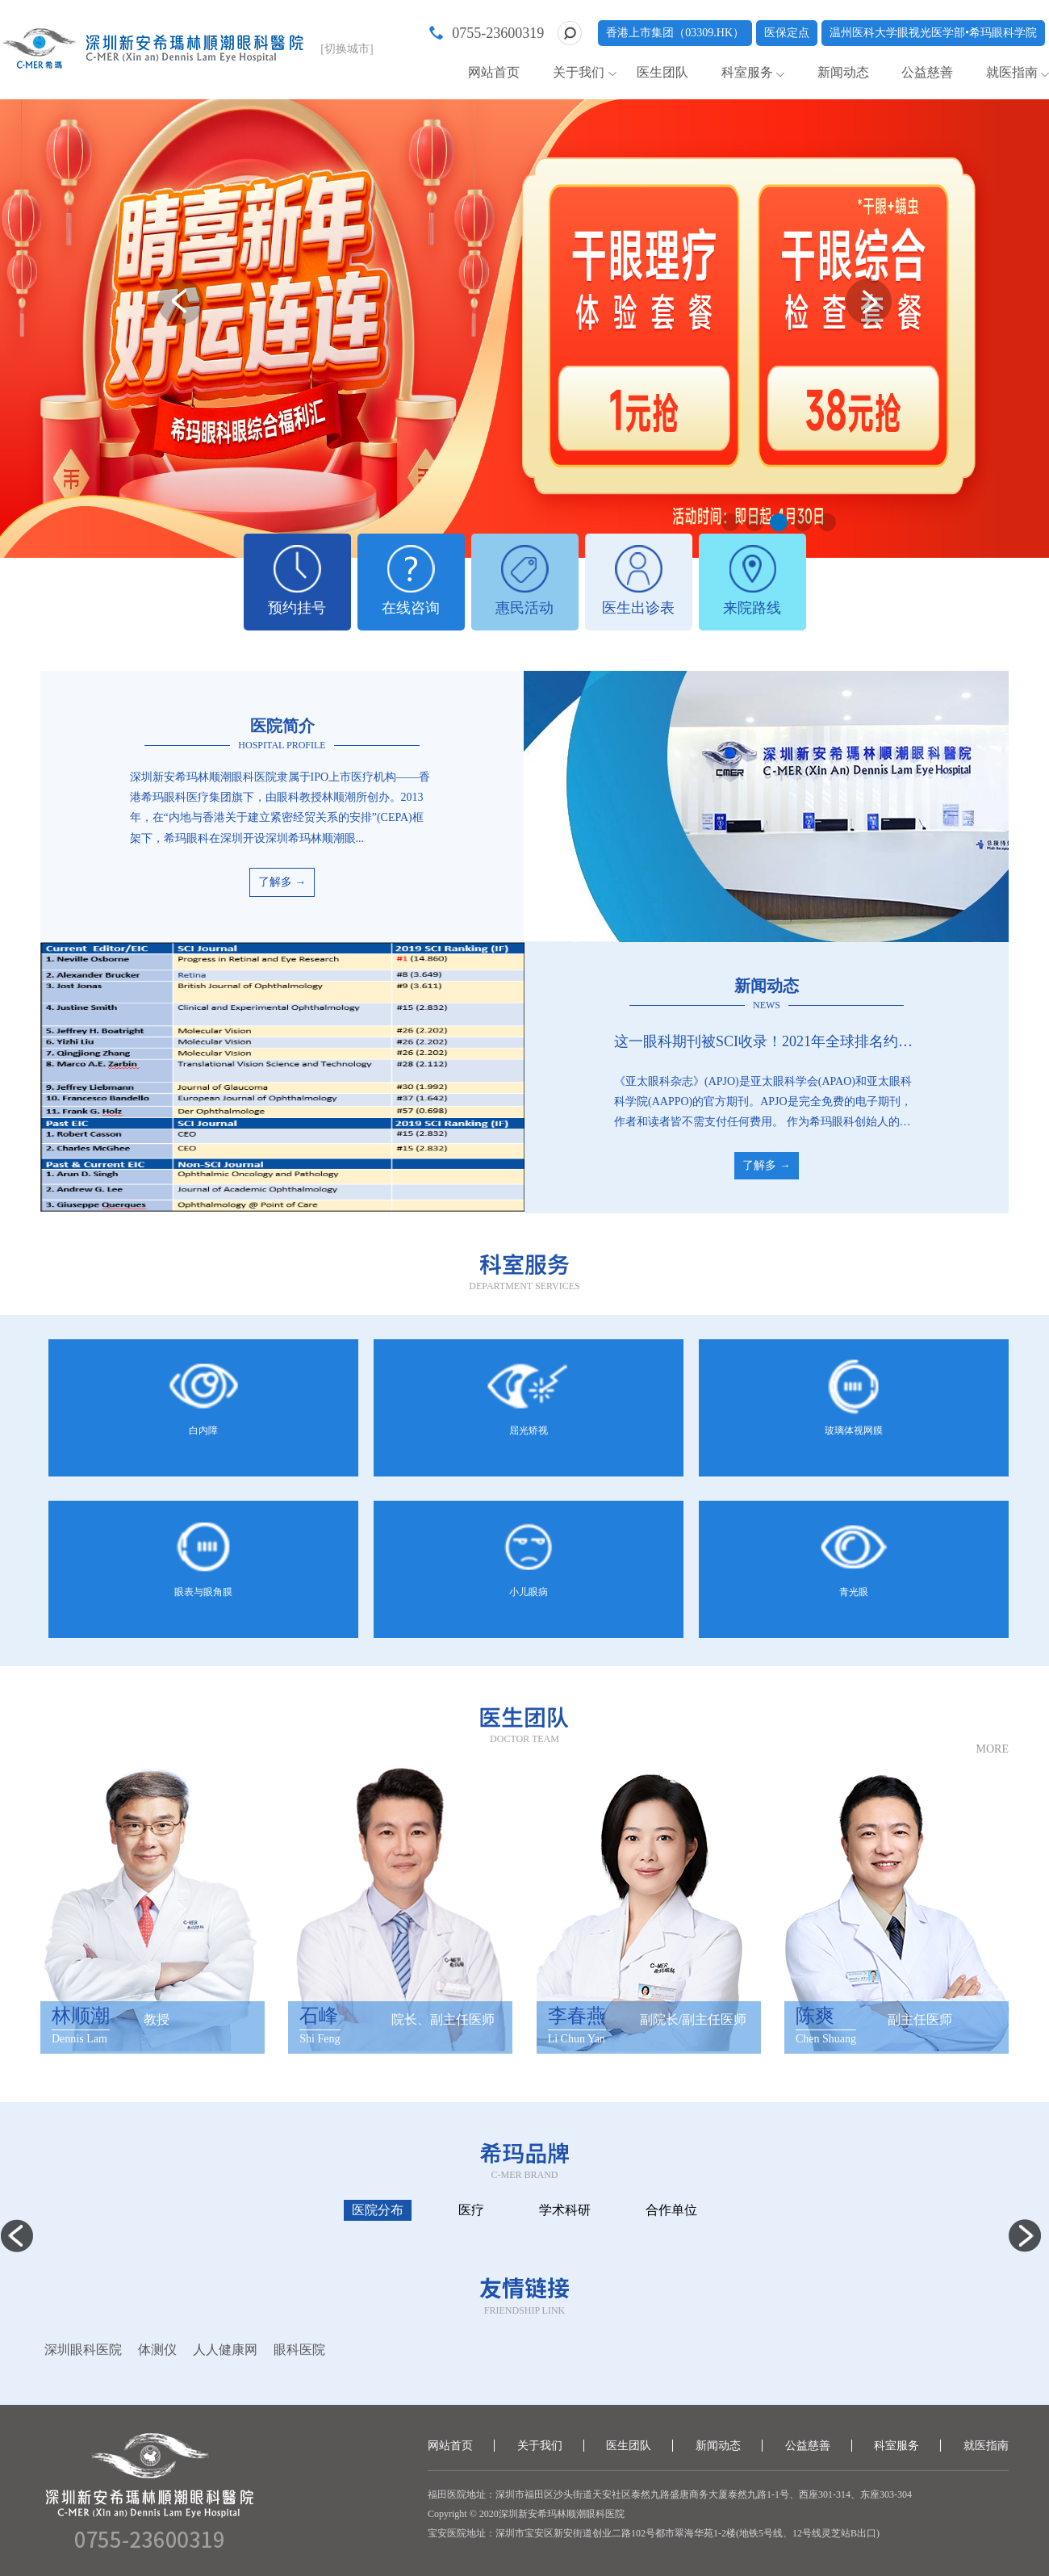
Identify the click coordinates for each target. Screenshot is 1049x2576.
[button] (730, 522)
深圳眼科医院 (83, 2349)
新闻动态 (843, 72)
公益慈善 (927, 72)
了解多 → (282, 882)
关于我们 (578, 72)
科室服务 (747, 72)
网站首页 (494, 72)
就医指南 (1012, 72)
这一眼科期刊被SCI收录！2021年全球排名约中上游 (766, 1041)
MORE (992, 1749)
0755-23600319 (498, 33)
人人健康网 (225, 2349)
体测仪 (157, 2349)
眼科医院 (299, 2349)
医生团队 (662, 72)
